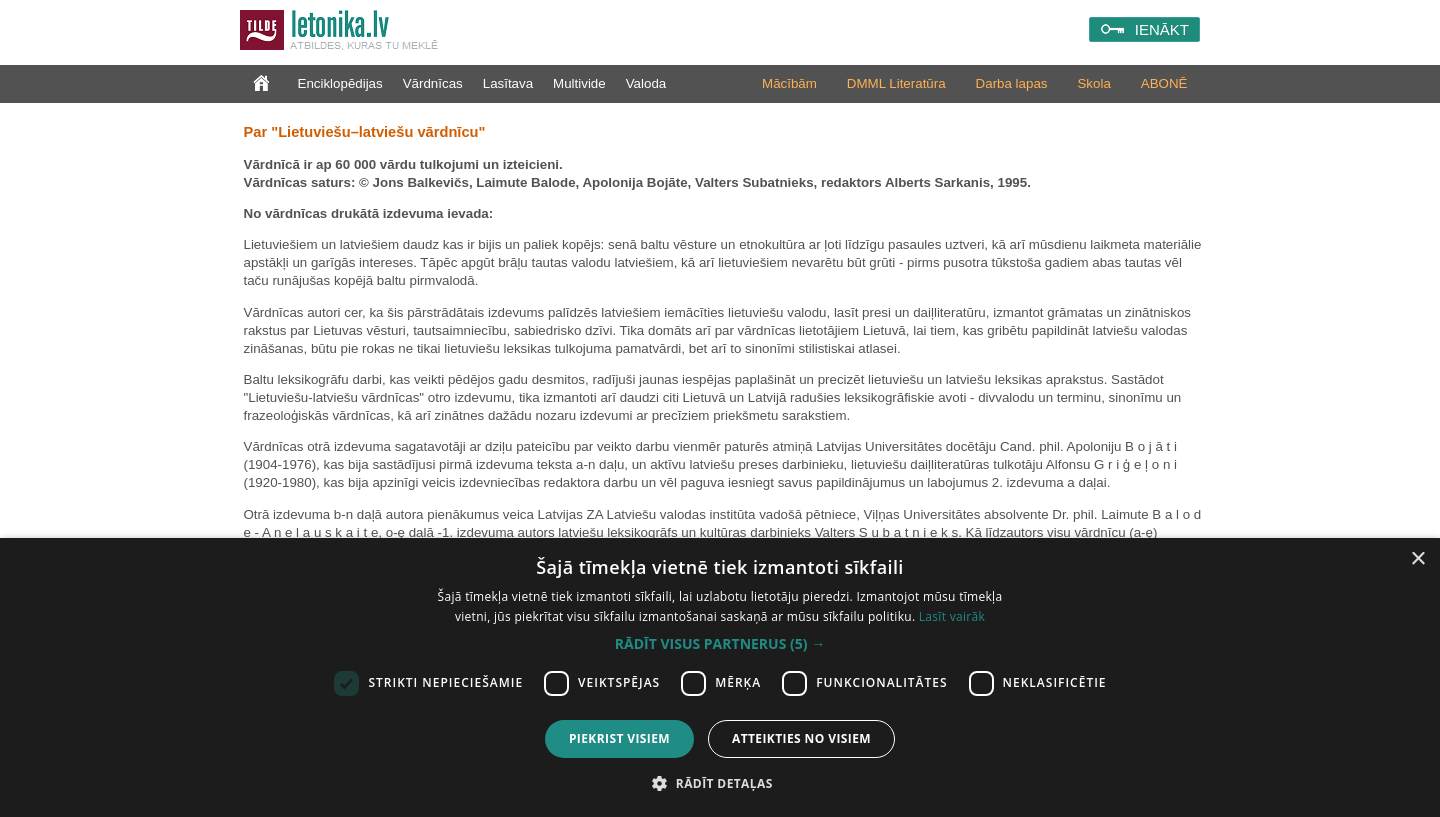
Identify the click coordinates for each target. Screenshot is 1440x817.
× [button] (1417, 559)
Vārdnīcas (433, 83)
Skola (1093, 83)
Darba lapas (1012, 83)
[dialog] (720, 677)
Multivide (579, 83)
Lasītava (508, 83)
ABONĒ (1164, 83)
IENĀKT (1162, 29)
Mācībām (789, 83)
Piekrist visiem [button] (619, 738)
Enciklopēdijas (340, 83)
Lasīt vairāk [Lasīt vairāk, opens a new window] (952, 616)
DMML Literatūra (896, 83)
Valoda (646, 83)
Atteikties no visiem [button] (801, 738)
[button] (720, 644)
